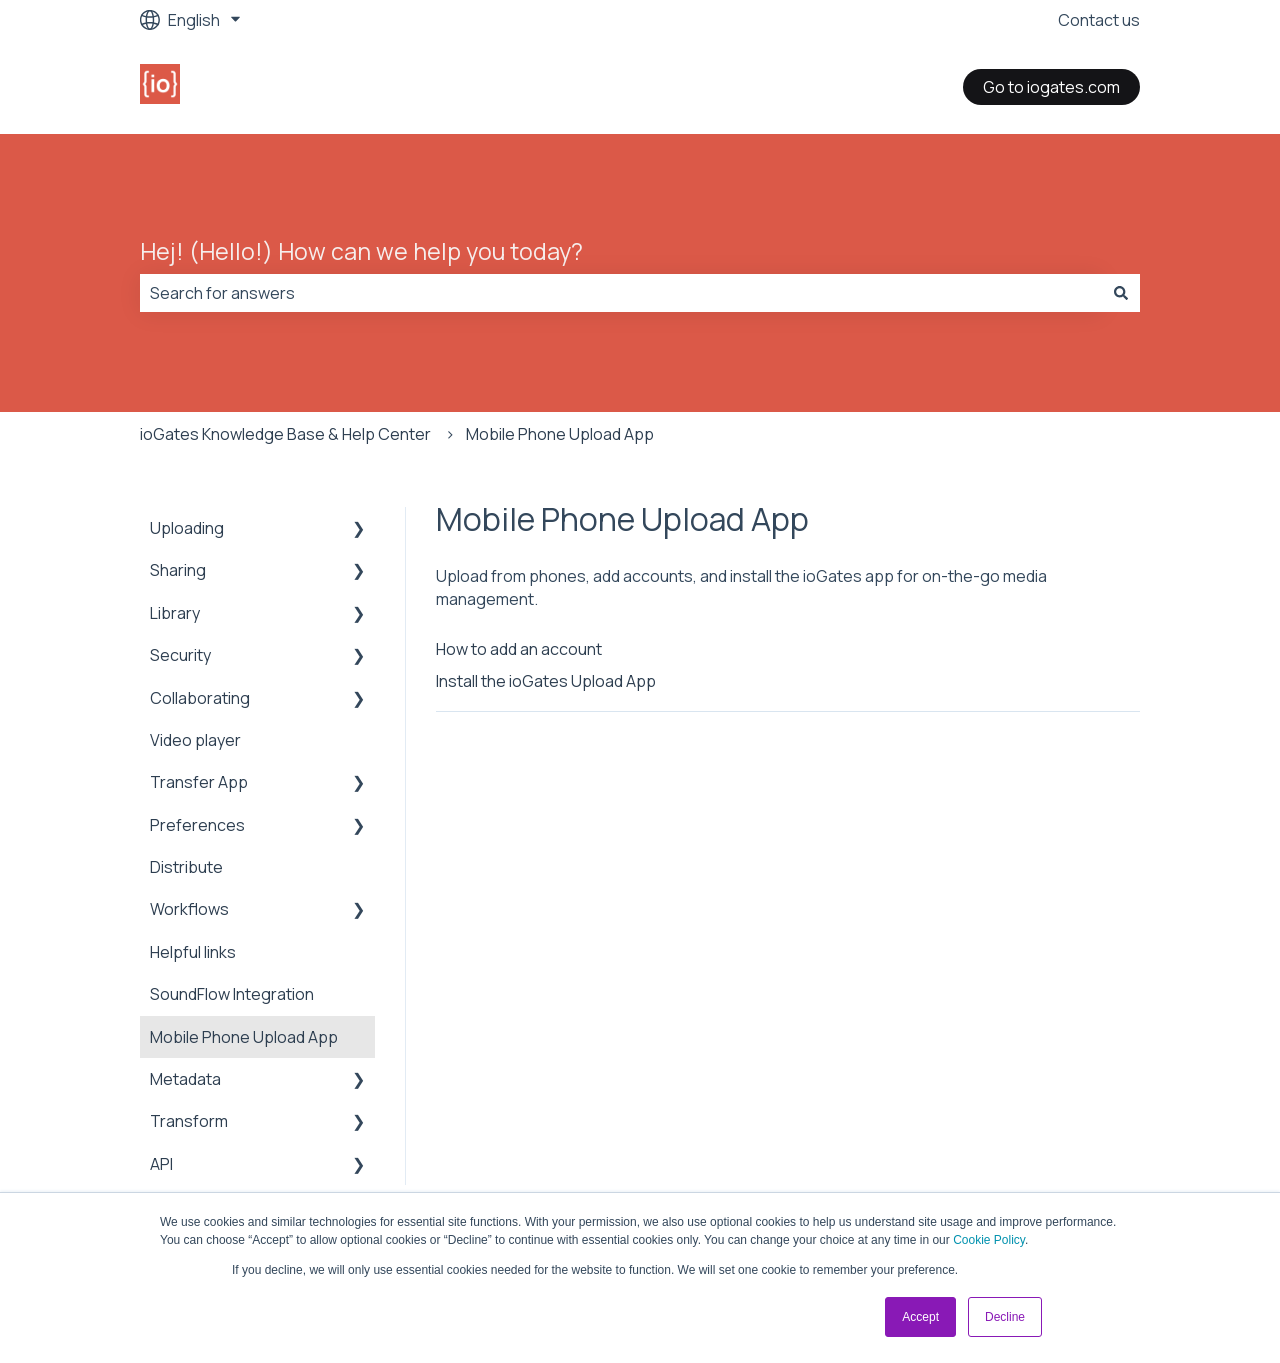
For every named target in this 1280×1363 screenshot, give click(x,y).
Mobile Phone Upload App (560, 434)
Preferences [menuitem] (197, 825)
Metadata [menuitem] (185, 1079)
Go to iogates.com (1051, 87)
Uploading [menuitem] (187, 528)
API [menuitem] (161, 1164)
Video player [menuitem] (195, 740)
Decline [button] (1005, 1317)
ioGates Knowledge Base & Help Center (285, 434)
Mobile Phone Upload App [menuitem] (244, 1037)
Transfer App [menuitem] (199, 782)
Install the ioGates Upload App (546, 681)
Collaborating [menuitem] (200, 698)
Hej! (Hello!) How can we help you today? (361, 251)
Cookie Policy (989, 1240)
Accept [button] (920, 1317)
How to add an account (519, 649)
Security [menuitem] (180, 655)
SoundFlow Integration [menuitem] (232, 994)
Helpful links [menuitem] (193, 952)
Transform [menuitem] (189, 1121)
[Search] (1121, 293)
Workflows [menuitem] (189, 909)
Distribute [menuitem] (186, 867)
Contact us (1099, 20)
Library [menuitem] (175, 613)
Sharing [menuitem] (178, 570)
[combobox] (621, 293)
